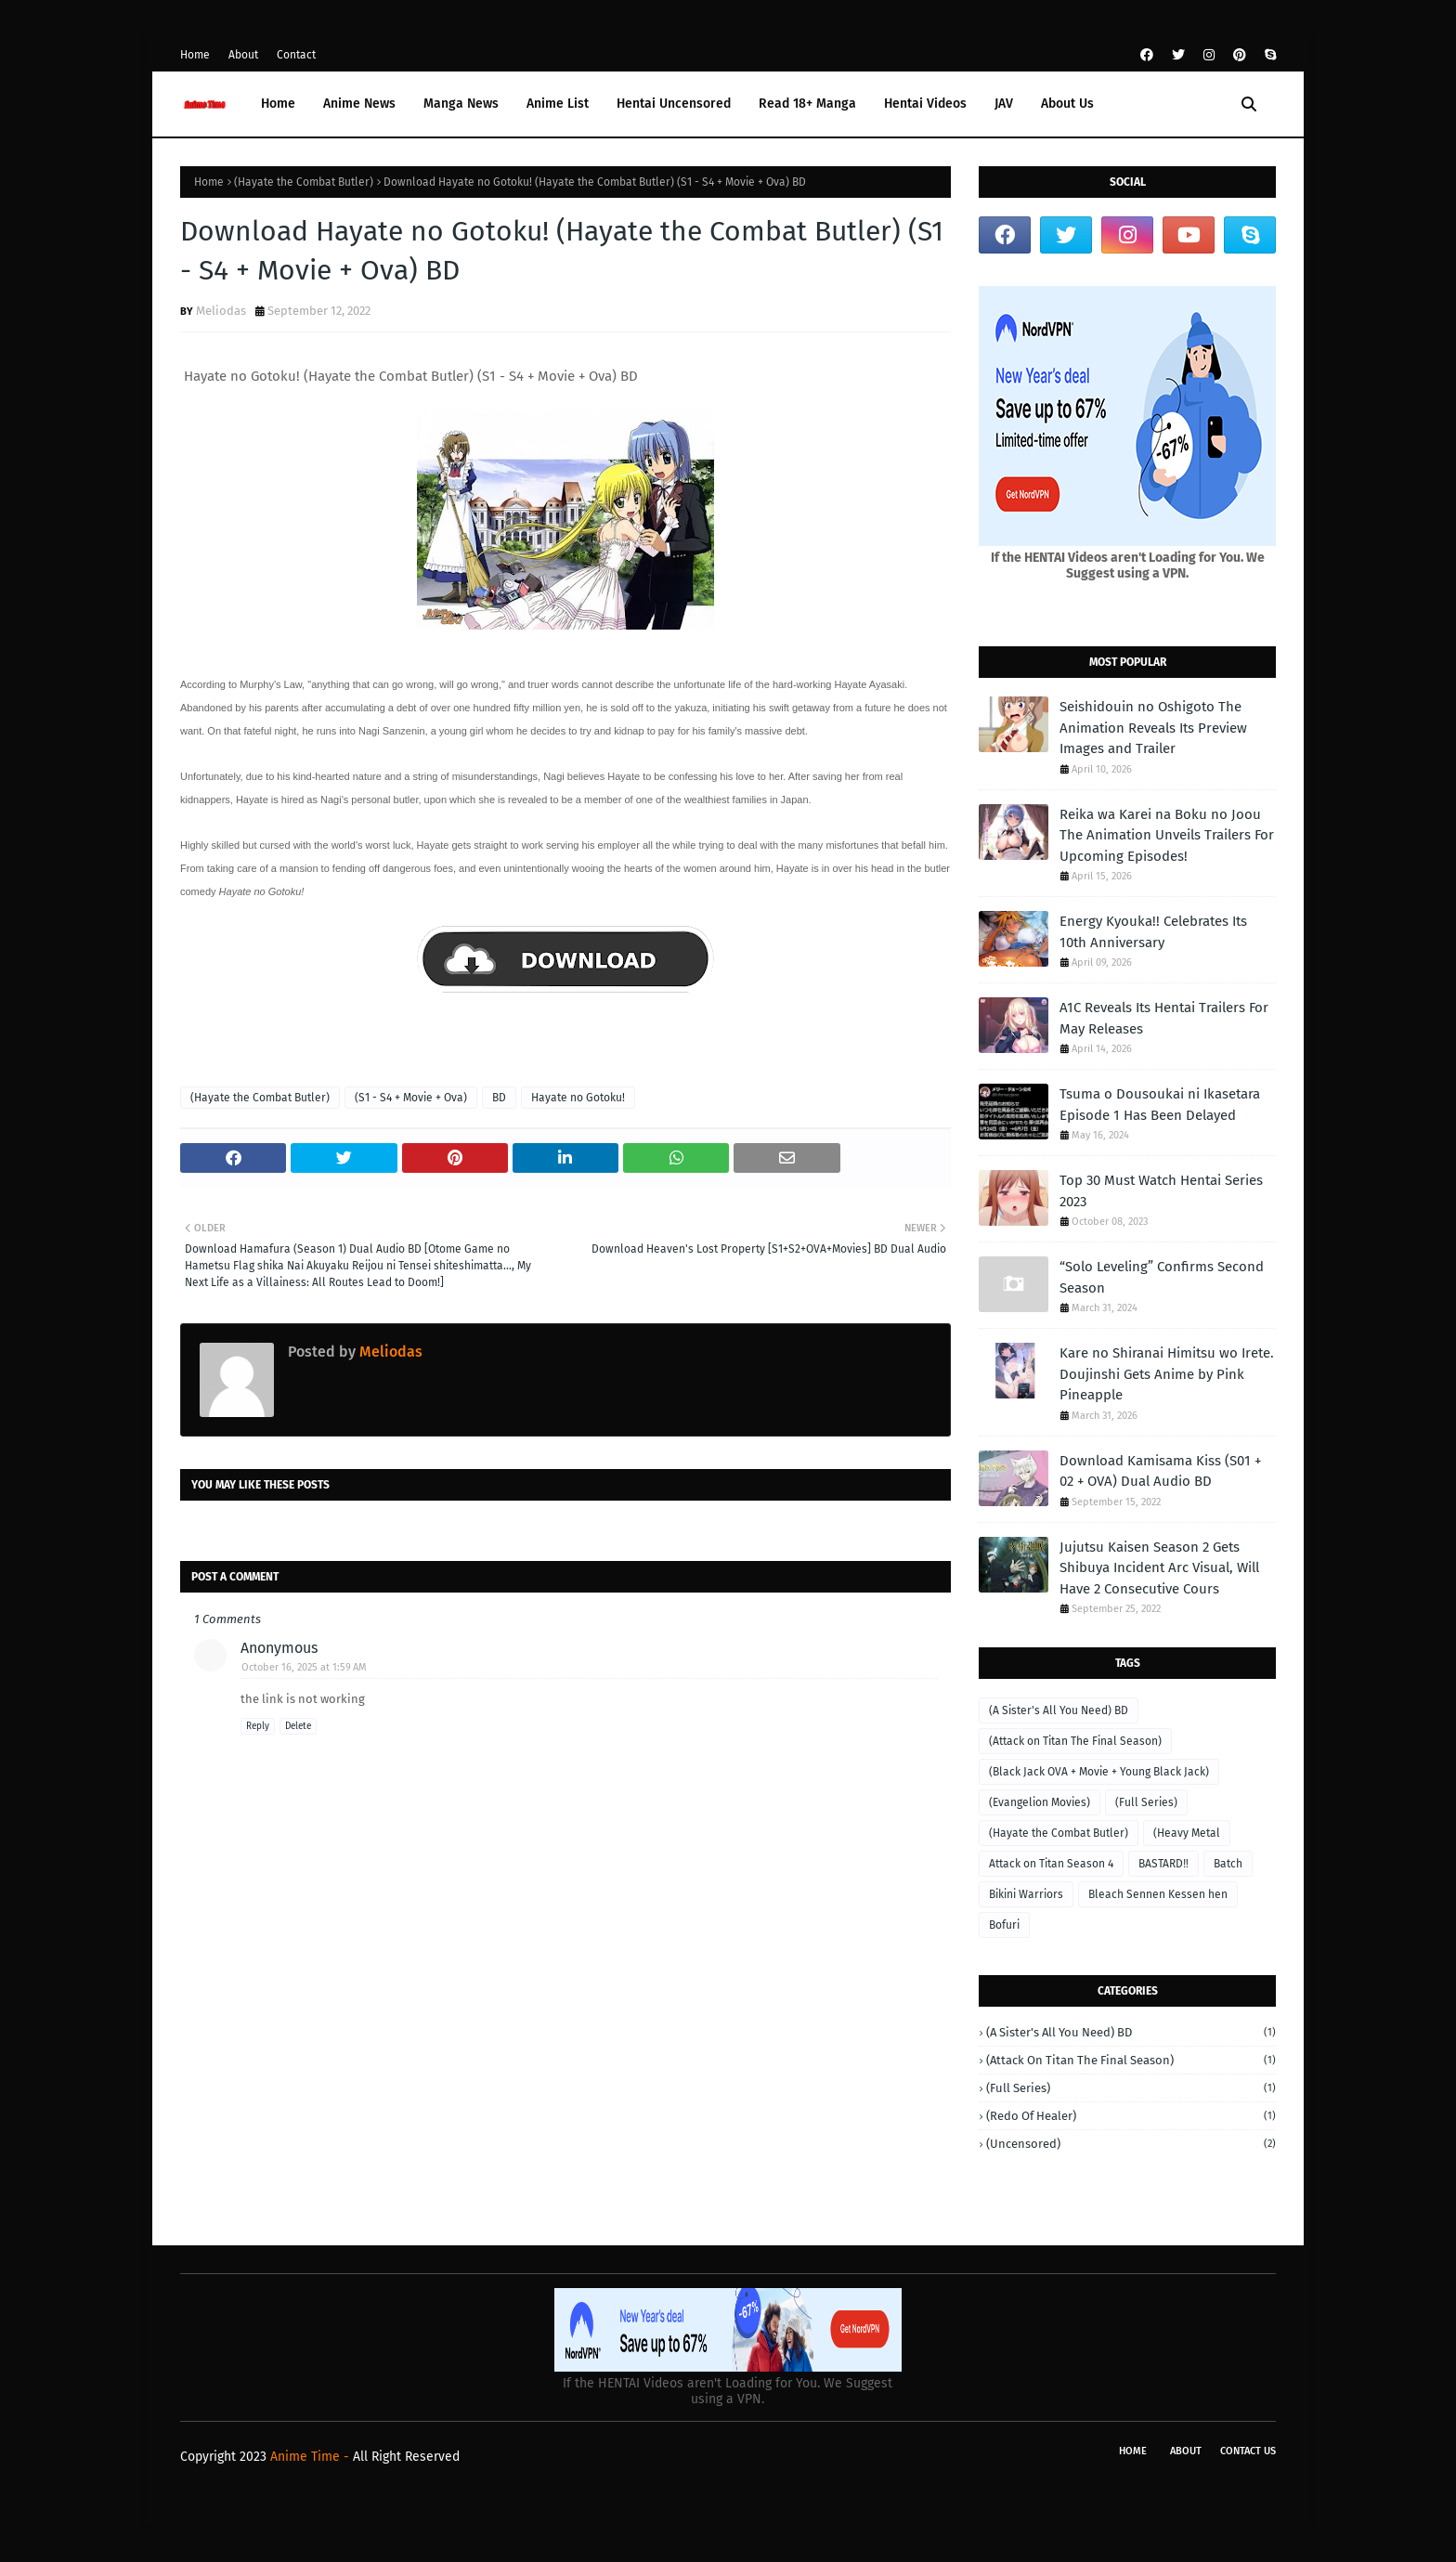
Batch (1228, 1863)
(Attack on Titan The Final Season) (1075, 1741)
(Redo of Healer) (1131, 2116)
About (243, 54)
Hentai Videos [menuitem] (925, 103)
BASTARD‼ (1163, 1863)
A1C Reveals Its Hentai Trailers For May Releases (1164, 1018)
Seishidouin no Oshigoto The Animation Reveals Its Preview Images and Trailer (1153, 727)
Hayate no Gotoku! (578, 1097)
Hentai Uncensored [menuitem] (674, 103)
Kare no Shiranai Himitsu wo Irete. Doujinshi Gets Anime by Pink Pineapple (1167, 1374)
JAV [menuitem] (1003, 103)
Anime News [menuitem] (359, 103)
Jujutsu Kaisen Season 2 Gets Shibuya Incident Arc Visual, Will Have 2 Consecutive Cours (1159, 1568)
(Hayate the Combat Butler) (303, 182)
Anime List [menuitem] (557, 103)
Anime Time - (311, 2456)
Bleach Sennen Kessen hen (1158, 1894)
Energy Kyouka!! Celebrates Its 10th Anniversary (1153, 932)
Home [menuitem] (278, 103)
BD (499, 1097)
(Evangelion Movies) (1039, 1802)
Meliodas (221, 311)
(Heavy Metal (1186, 1833)
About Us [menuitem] (1067, 103)
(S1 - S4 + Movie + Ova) (411, 1097)
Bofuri (1004, 1924)
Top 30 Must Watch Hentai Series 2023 (1161, 1191)
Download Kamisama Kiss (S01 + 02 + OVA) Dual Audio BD (1160, 1471)
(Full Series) (1146, 1802)
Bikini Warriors (1026, 1894)
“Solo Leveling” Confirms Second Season (1162, 1277)
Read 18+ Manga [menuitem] (807, 103)
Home (195, 54)
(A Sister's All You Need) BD (1058, 1710)
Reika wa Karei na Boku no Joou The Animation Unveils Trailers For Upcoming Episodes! (1167, 835)
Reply (257, 1726)
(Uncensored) (1131, 2144)
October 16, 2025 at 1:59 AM (304, 1667)
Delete (298, 1726)
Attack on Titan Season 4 (1051, 1863)
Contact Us (1248, 2451)
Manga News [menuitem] (461, 103)
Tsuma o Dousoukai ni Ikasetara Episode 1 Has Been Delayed (1160, 1105)
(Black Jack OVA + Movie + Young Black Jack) (1099, 1771)
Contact (296, 54)
